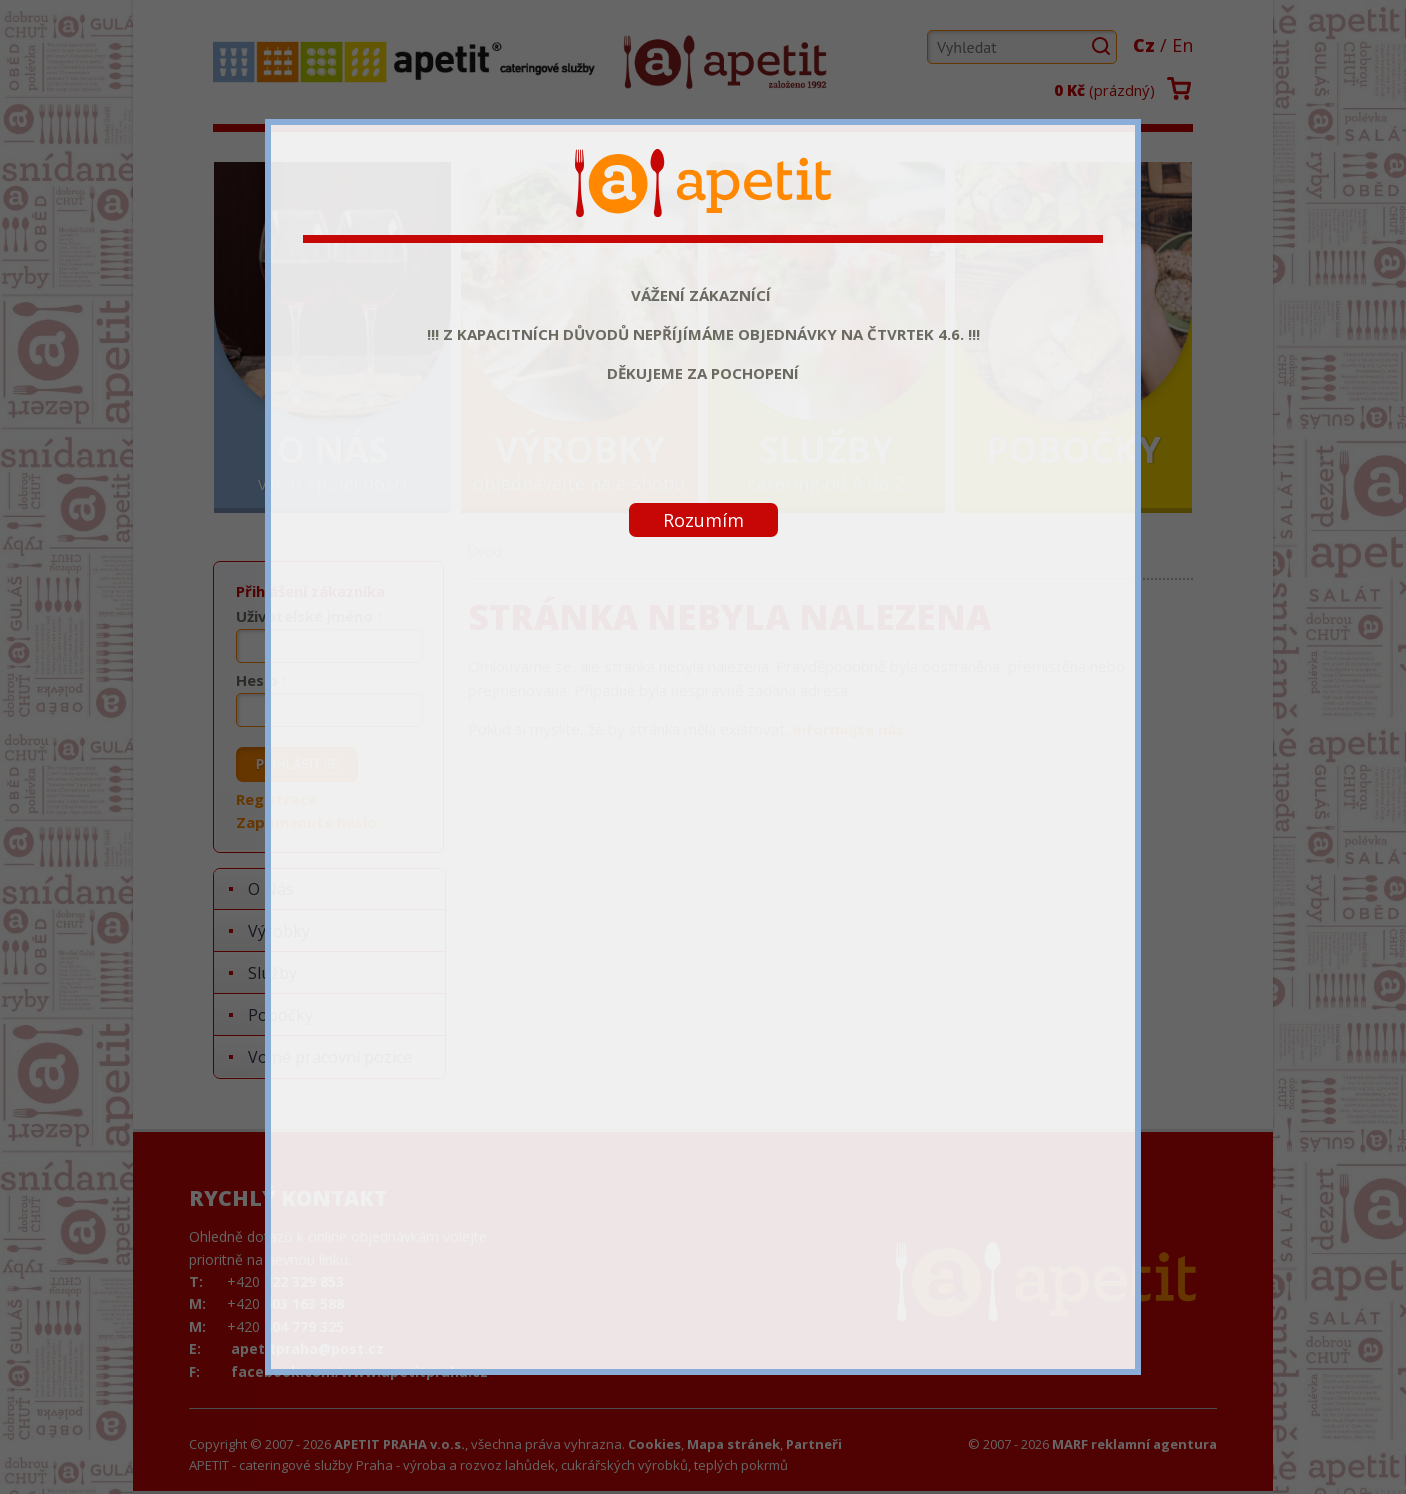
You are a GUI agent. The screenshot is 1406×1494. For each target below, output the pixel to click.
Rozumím (703, 520)
